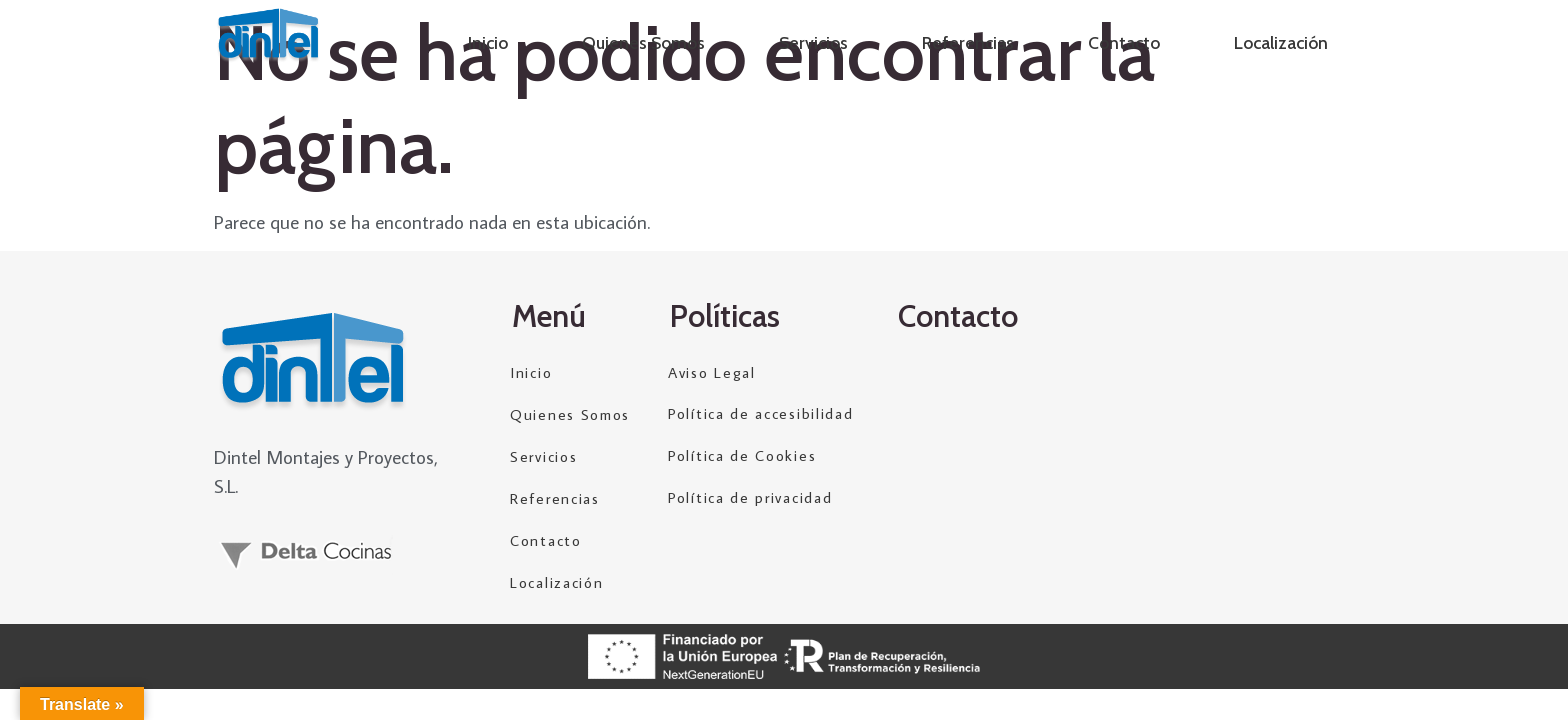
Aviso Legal (712, 372)
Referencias (968, 42)
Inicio (488, 42)
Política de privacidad (750, 498)
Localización (1281, 42)
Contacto (1124, 42)
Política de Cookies (742, 456)
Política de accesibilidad (761, 414)
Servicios (813, 42)
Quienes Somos (643, 42)
